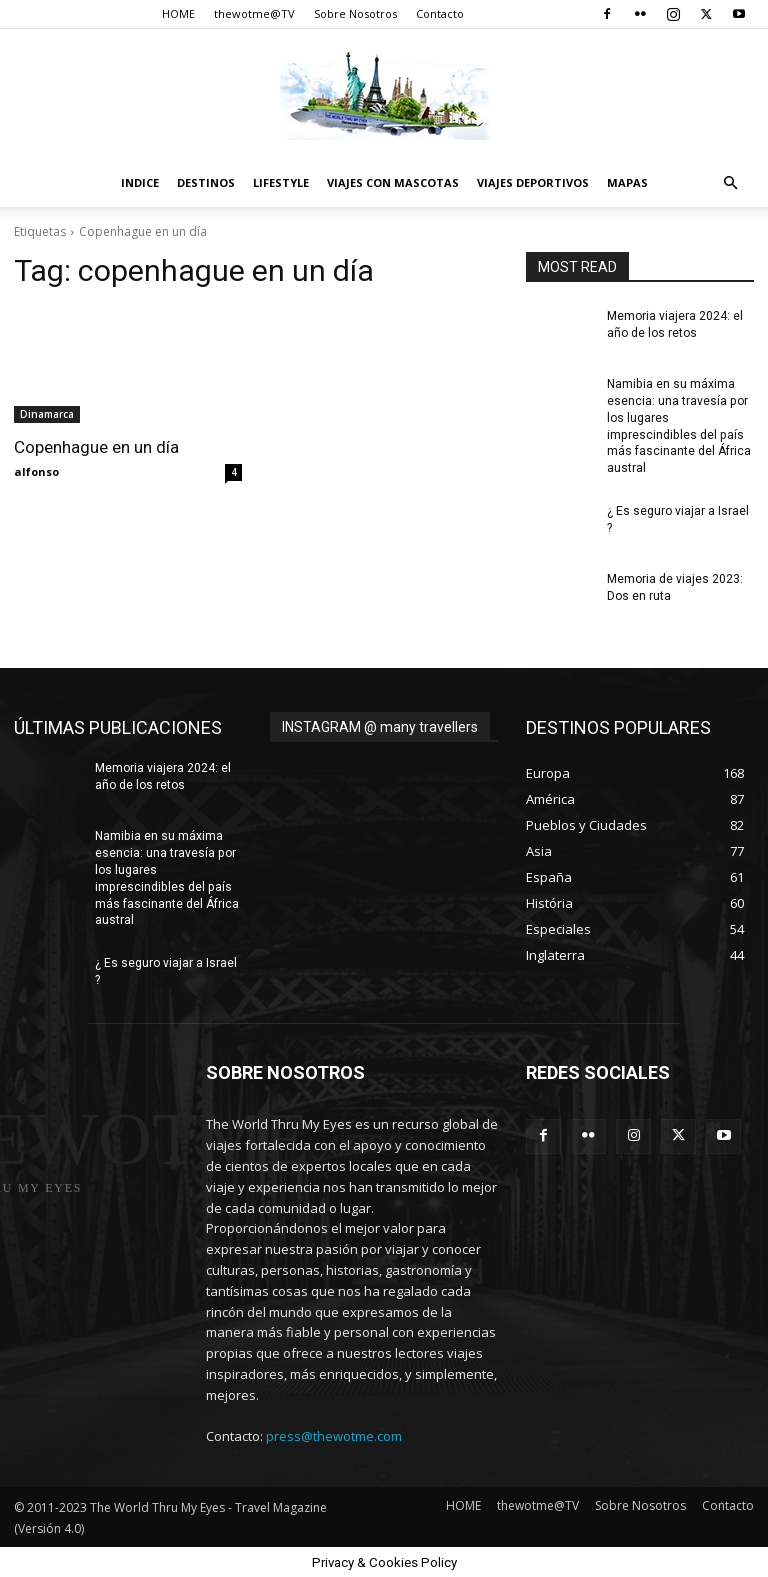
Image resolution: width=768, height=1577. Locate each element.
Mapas (627, 182)
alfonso (36, 471)
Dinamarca (47, 414)
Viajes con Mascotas (393, 182)
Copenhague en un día (96, 447)
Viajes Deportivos (533, 182)
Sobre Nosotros (355, 13)
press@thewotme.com (334, 1435)
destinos (206, 182)
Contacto (440, 13)
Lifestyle (281, 182)
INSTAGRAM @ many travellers (380, 726)
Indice (140, 182)
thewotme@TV (254, 13)
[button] (730, 183)
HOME (178, 13)
